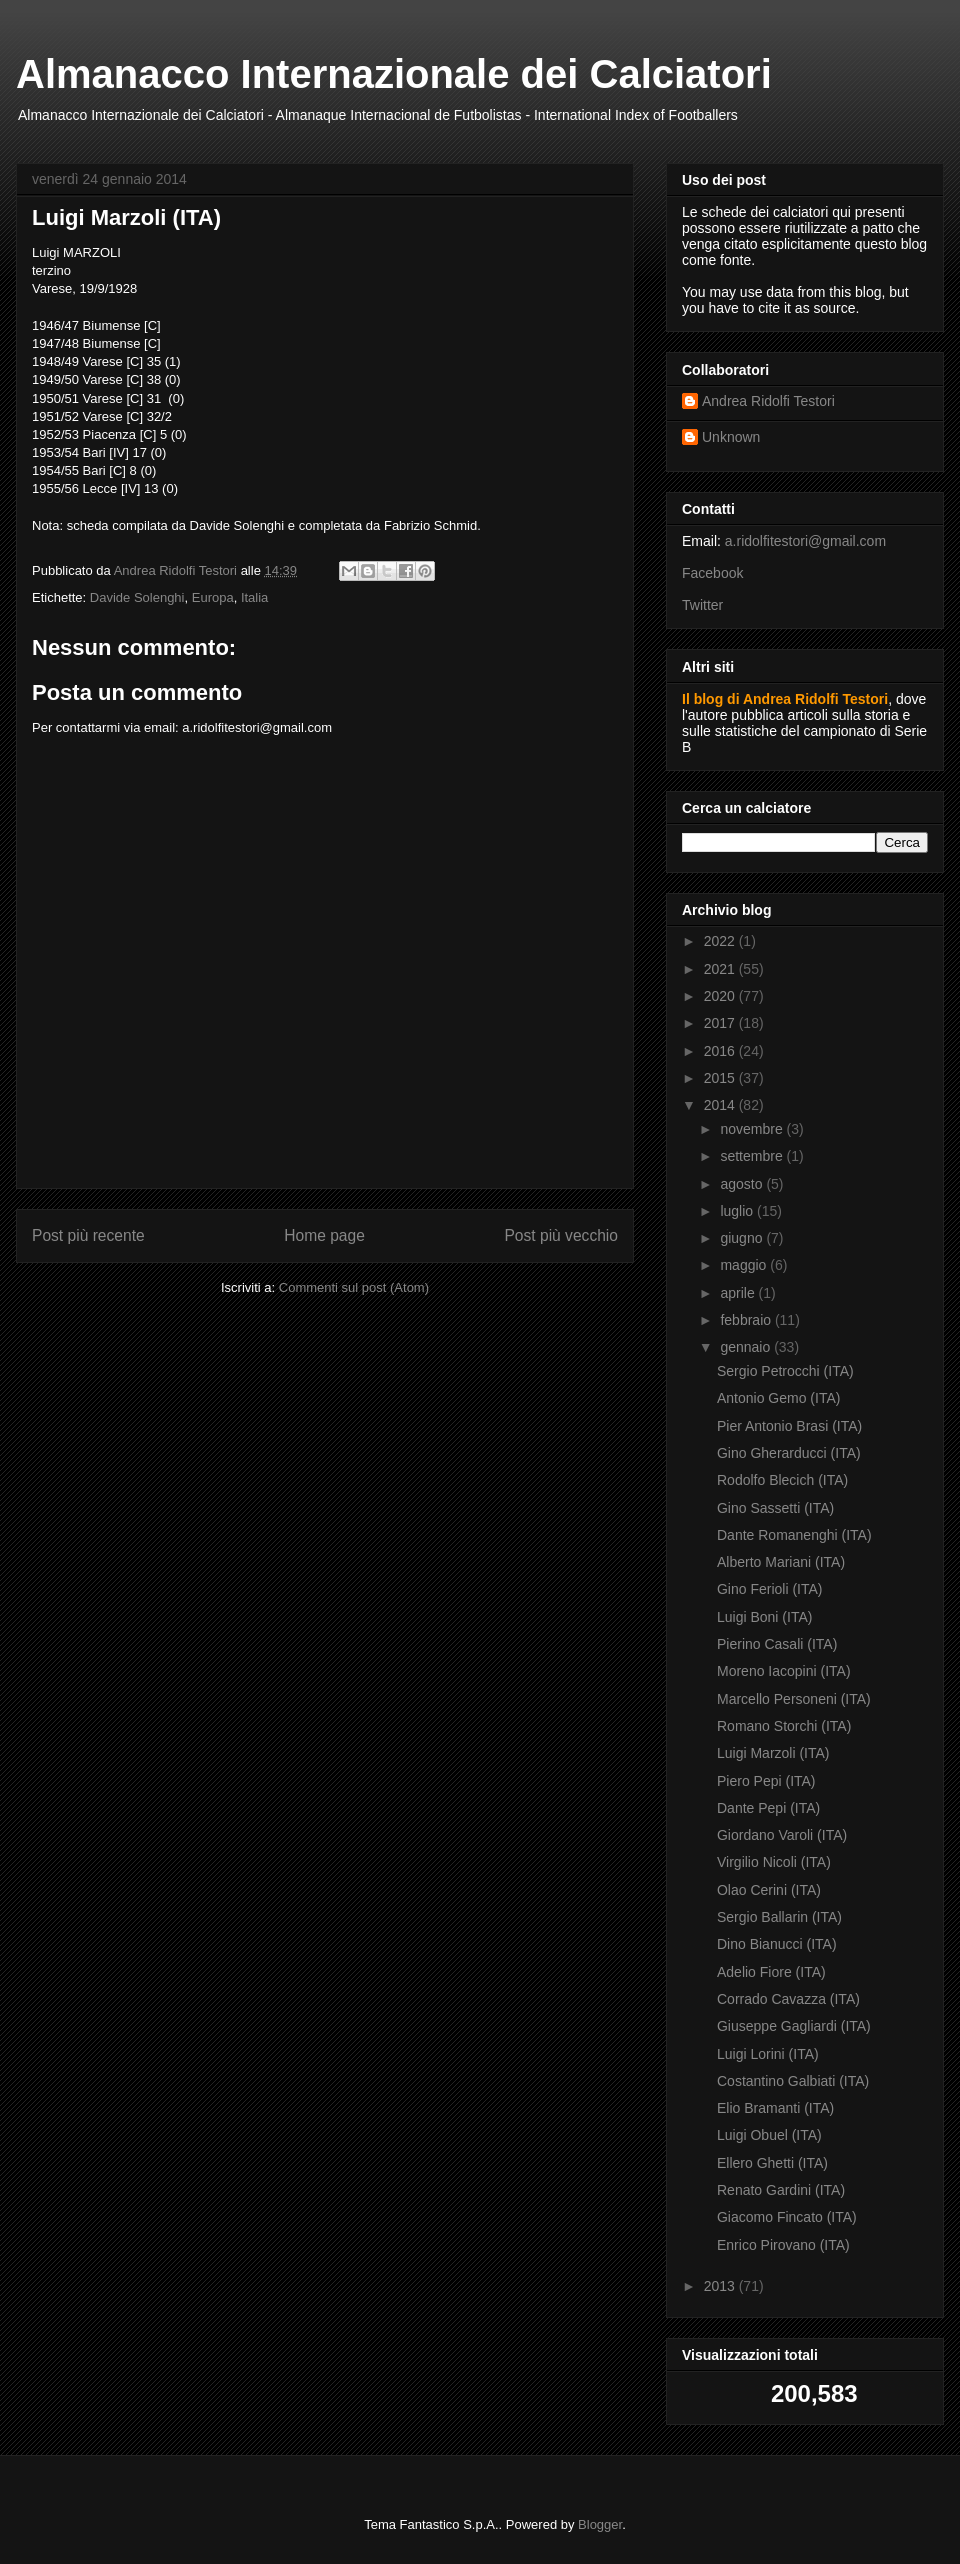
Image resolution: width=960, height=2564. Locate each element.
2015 (721, 1078)
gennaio (747, 1347)
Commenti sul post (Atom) (354, 1287)
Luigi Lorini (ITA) (768, 2054)
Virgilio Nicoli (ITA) (774, 1862)
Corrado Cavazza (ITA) (788, 1999)
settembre (753, 1156)
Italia (254, 597)
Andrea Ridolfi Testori (768, 401)
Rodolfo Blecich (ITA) (782, 1480)
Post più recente (88, 1235)
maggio (745, 1265)
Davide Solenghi (137, 597)
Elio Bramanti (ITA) (775, 2108)
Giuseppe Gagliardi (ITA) (794, 2026)
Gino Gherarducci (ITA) (789, 1453)
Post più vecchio (561, 1235)
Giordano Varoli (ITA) (782, 1835)
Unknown (731, 437)
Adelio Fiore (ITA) (771, 1972)
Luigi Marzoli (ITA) (773, 1753)
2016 (721, 1051)
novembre (753, 1129)
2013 (721, 2286)
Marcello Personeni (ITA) (794, 1699)
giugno (743, 1238)
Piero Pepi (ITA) (766, 1781)
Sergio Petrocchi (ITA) (785, 1371)
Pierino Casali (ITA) (777, 1644)
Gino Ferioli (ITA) (770, 1589)
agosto (743, 1184)
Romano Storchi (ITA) (784, 1726)
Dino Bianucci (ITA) (777, 1944)
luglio (738, 1211)
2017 (721, 1023)
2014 (721, 1105)
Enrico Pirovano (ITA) (783, 2245)
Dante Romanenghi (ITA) (794, 1535)
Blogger (600, 2524)
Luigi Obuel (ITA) (769, 2135)
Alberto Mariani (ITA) (781, 1562)
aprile (739, 1293)
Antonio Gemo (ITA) (778, 1398)
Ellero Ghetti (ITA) (772, 2163)
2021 (721, 969)
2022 (721, 941)
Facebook (712, 573)
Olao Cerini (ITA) (769, 1890)
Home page (324, 1235)
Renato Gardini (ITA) (781, 2190)
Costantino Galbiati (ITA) (793, 2081)
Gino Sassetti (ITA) (775, 1508)
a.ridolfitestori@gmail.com (805, 541)
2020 (721, 996)
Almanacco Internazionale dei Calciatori (394, 74)
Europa (213, 597)
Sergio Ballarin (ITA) (779, 1917)
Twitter (702, 605)
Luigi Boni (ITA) (764, 1617)
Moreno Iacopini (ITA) (784, 1671)
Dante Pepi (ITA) (768, 1808)
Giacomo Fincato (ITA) (787, 2217)
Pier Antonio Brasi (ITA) (789, 1426)
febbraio (747, 1320)
